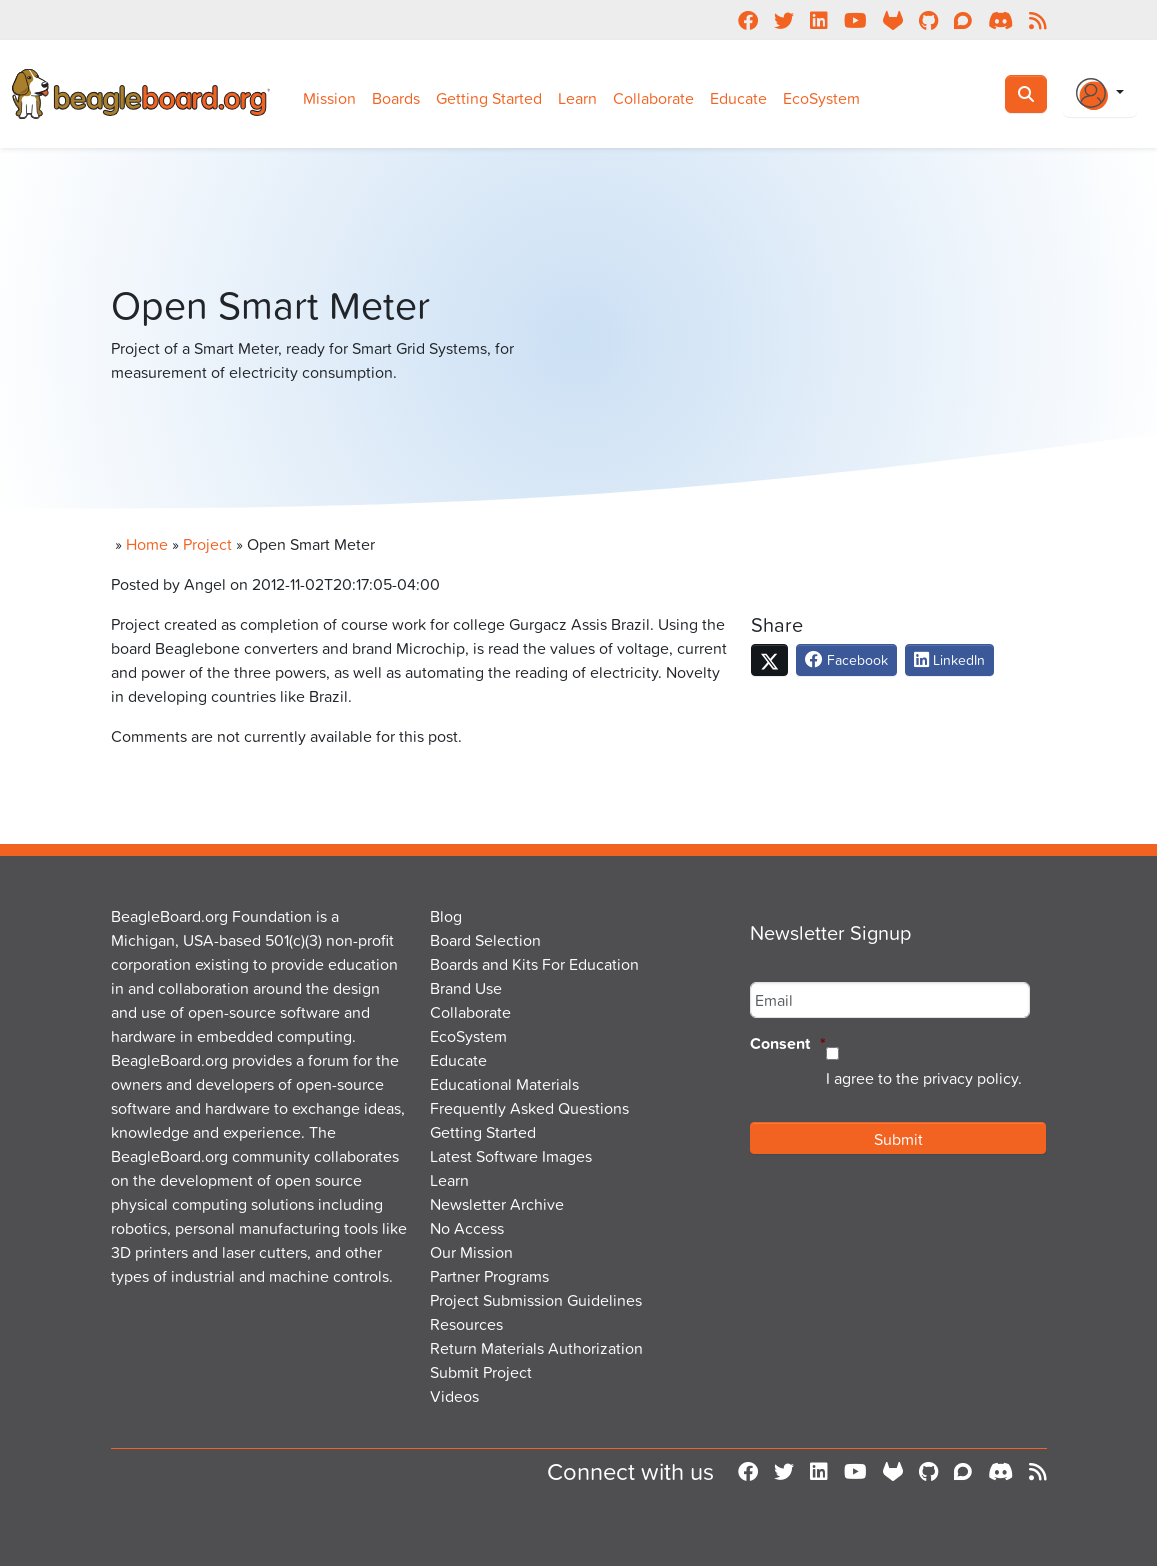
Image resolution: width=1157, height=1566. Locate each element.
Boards (396, 98)
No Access (467, 1228)
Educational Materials (504, 1084)
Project (207, 544)
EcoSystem (821, 98)
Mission (329, 98)
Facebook (846, 659)
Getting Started (489, 98)
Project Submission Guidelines (536, 1300)
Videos (454, 1396)
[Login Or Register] (1100, 94)
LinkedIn (949, 659)
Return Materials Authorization (536, 1348)
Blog (446, 916)
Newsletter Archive (497, 1204)
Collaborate (653, 98)
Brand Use (466, 988)
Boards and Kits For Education (534, 964)
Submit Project (481, 1372)
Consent (788, 1044)
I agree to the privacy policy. (924, 1078)
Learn (577, 98)
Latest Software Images (511, 1156)
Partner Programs (489, 1276)
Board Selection (485, 940)
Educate (738, 98)
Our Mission (471, 1252)
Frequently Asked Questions (529, 1108)
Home (147, 544)
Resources (466, 1324)
